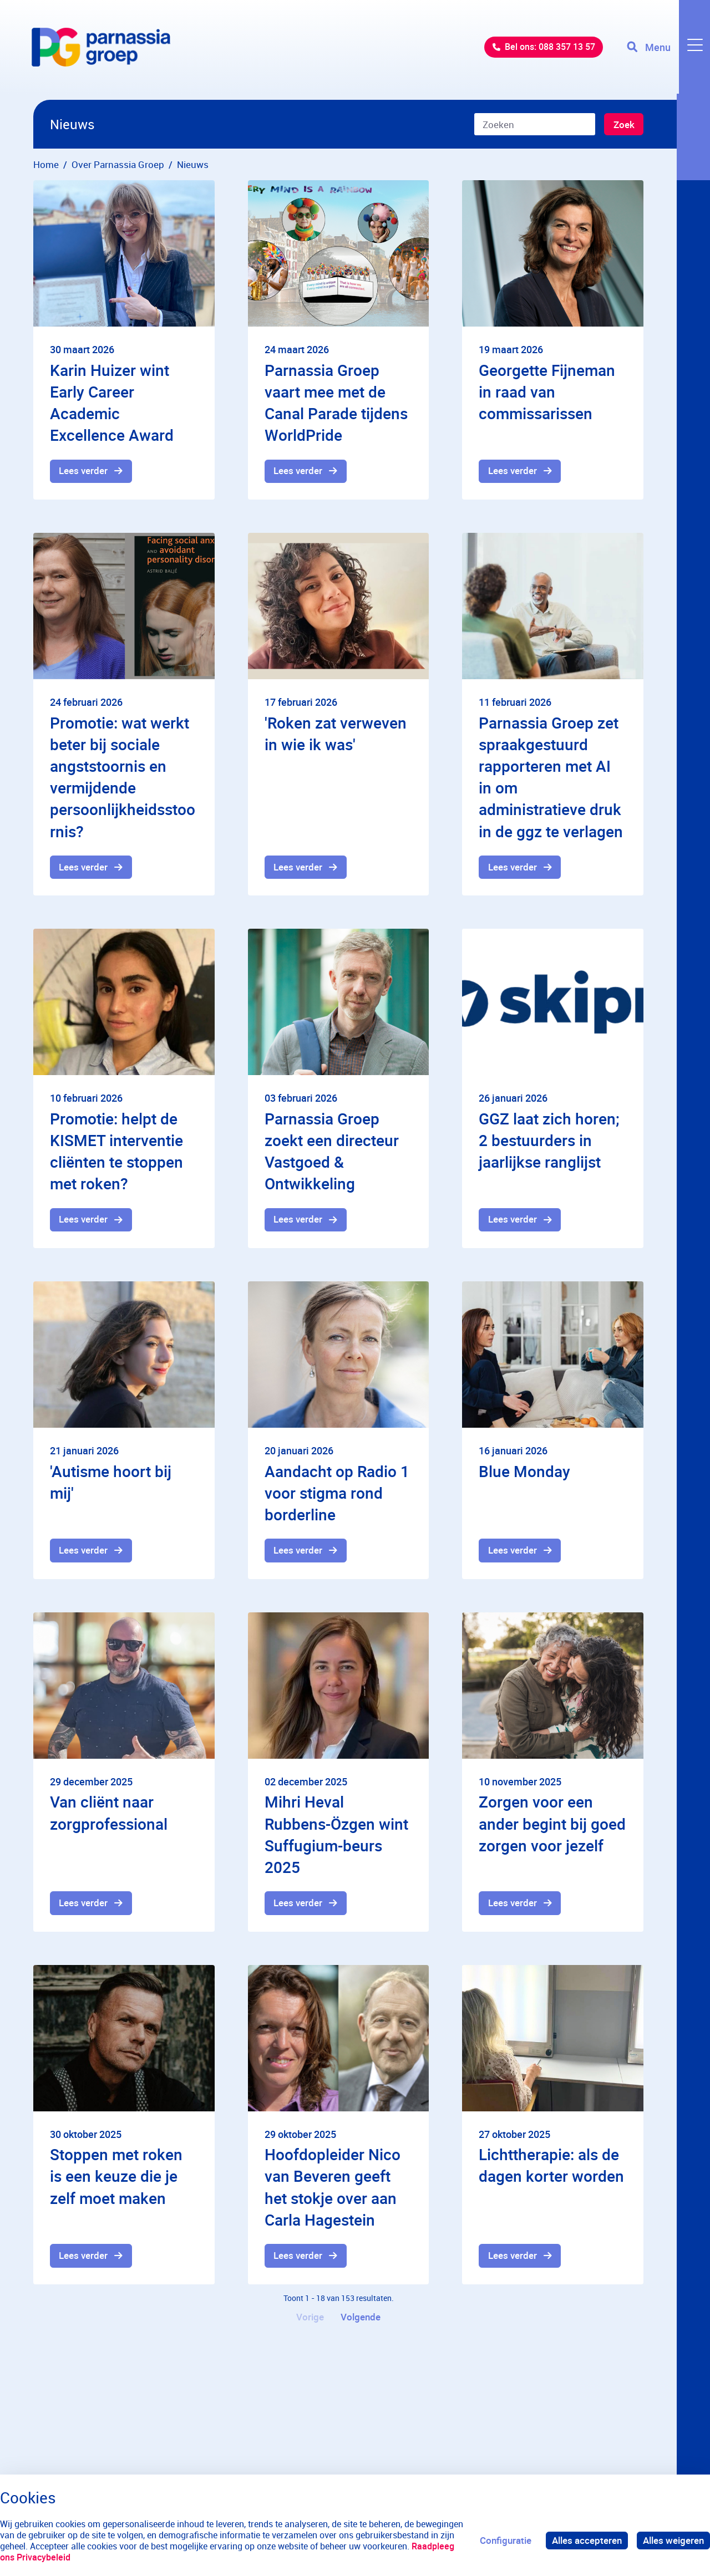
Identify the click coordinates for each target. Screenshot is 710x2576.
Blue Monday (524, 1472)
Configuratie (505, 2540)
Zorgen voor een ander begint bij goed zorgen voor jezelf (552, 1825)
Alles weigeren (673, 2540)
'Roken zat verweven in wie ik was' (336, 733)
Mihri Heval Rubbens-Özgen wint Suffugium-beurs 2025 (336, 1836)
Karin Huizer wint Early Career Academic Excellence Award (112, 402)
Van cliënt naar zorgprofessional (109, 1814)
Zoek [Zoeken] (623, 125)
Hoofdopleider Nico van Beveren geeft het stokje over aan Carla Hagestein (332, 2189)
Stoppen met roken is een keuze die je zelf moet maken (116, 2178)
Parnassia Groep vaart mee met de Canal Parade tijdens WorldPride (336, 402)
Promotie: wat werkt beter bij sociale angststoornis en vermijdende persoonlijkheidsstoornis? (122, 777)
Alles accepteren (587, 2540)
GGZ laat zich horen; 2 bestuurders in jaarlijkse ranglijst (549, 1141)
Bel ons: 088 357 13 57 (541, 49)
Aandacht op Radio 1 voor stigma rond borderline (337, 1494)
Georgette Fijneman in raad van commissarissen (547, 391)
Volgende (361, 2320)
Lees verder (83, 471)
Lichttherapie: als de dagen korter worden (551, 2167)
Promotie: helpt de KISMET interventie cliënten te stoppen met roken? (116, 1152)
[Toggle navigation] (667, 50)
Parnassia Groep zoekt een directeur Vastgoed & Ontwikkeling (332, 1152)
